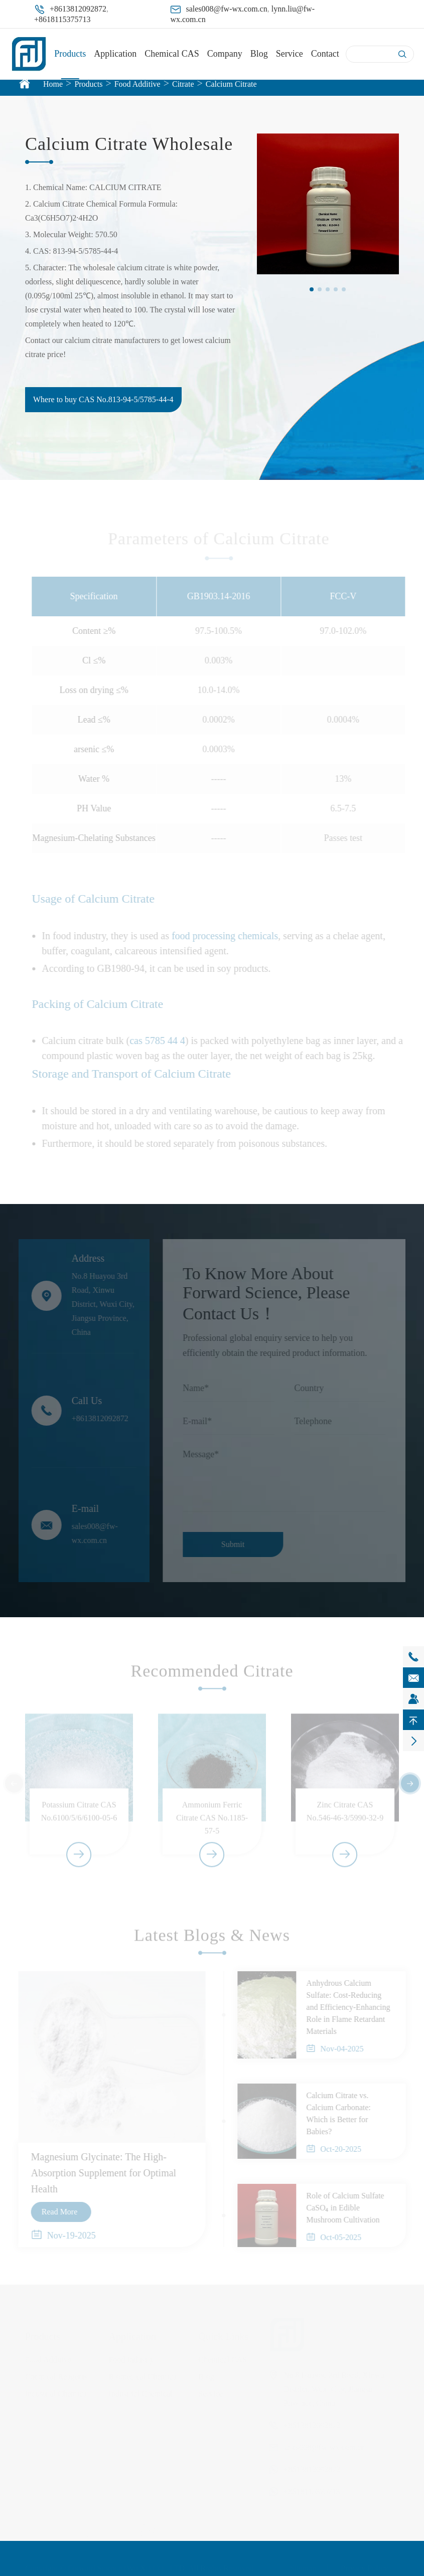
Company (224, 54)
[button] (312, 289)
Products (70, 54)
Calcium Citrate (231, 84)
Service (289, 54)
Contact (325, 54)
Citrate (183, 84)
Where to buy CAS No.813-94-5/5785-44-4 (103, 399)
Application (115, 54)
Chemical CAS (172, 54)
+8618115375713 (62, 19)
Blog (259, 54)
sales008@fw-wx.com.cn (226, 9)
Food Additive (137, 84)
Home (53, 84)
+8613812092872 (78, 9)
